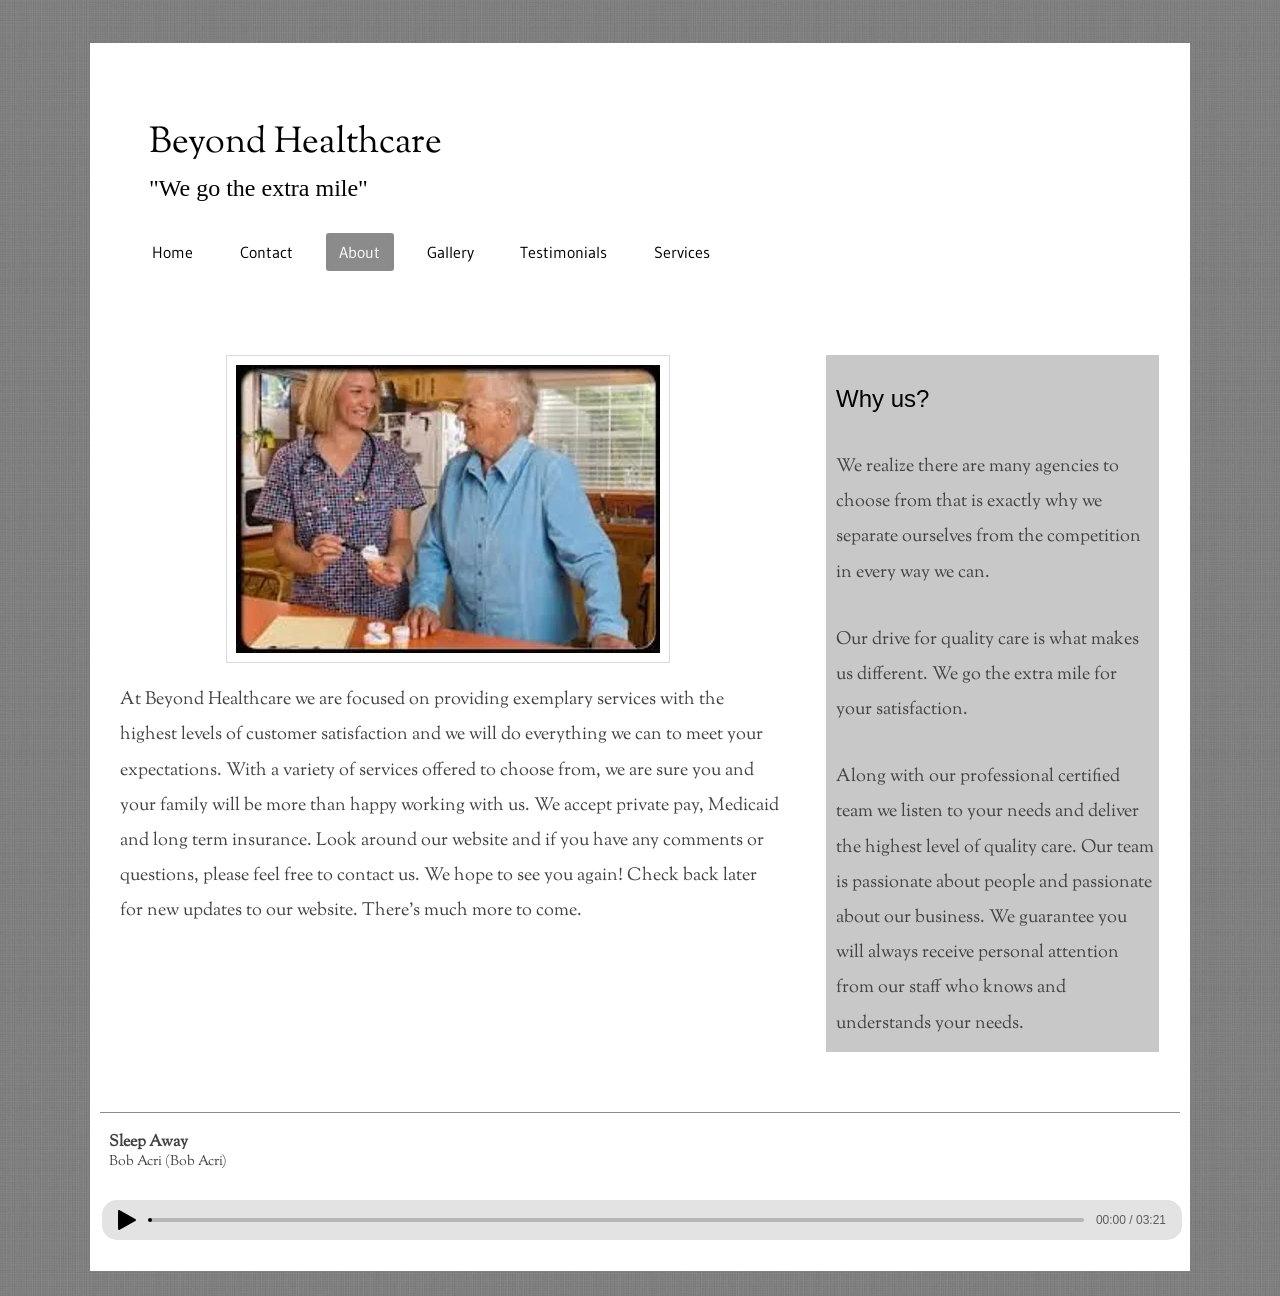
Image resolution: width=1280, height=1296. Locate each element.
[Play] (127, 1220)
